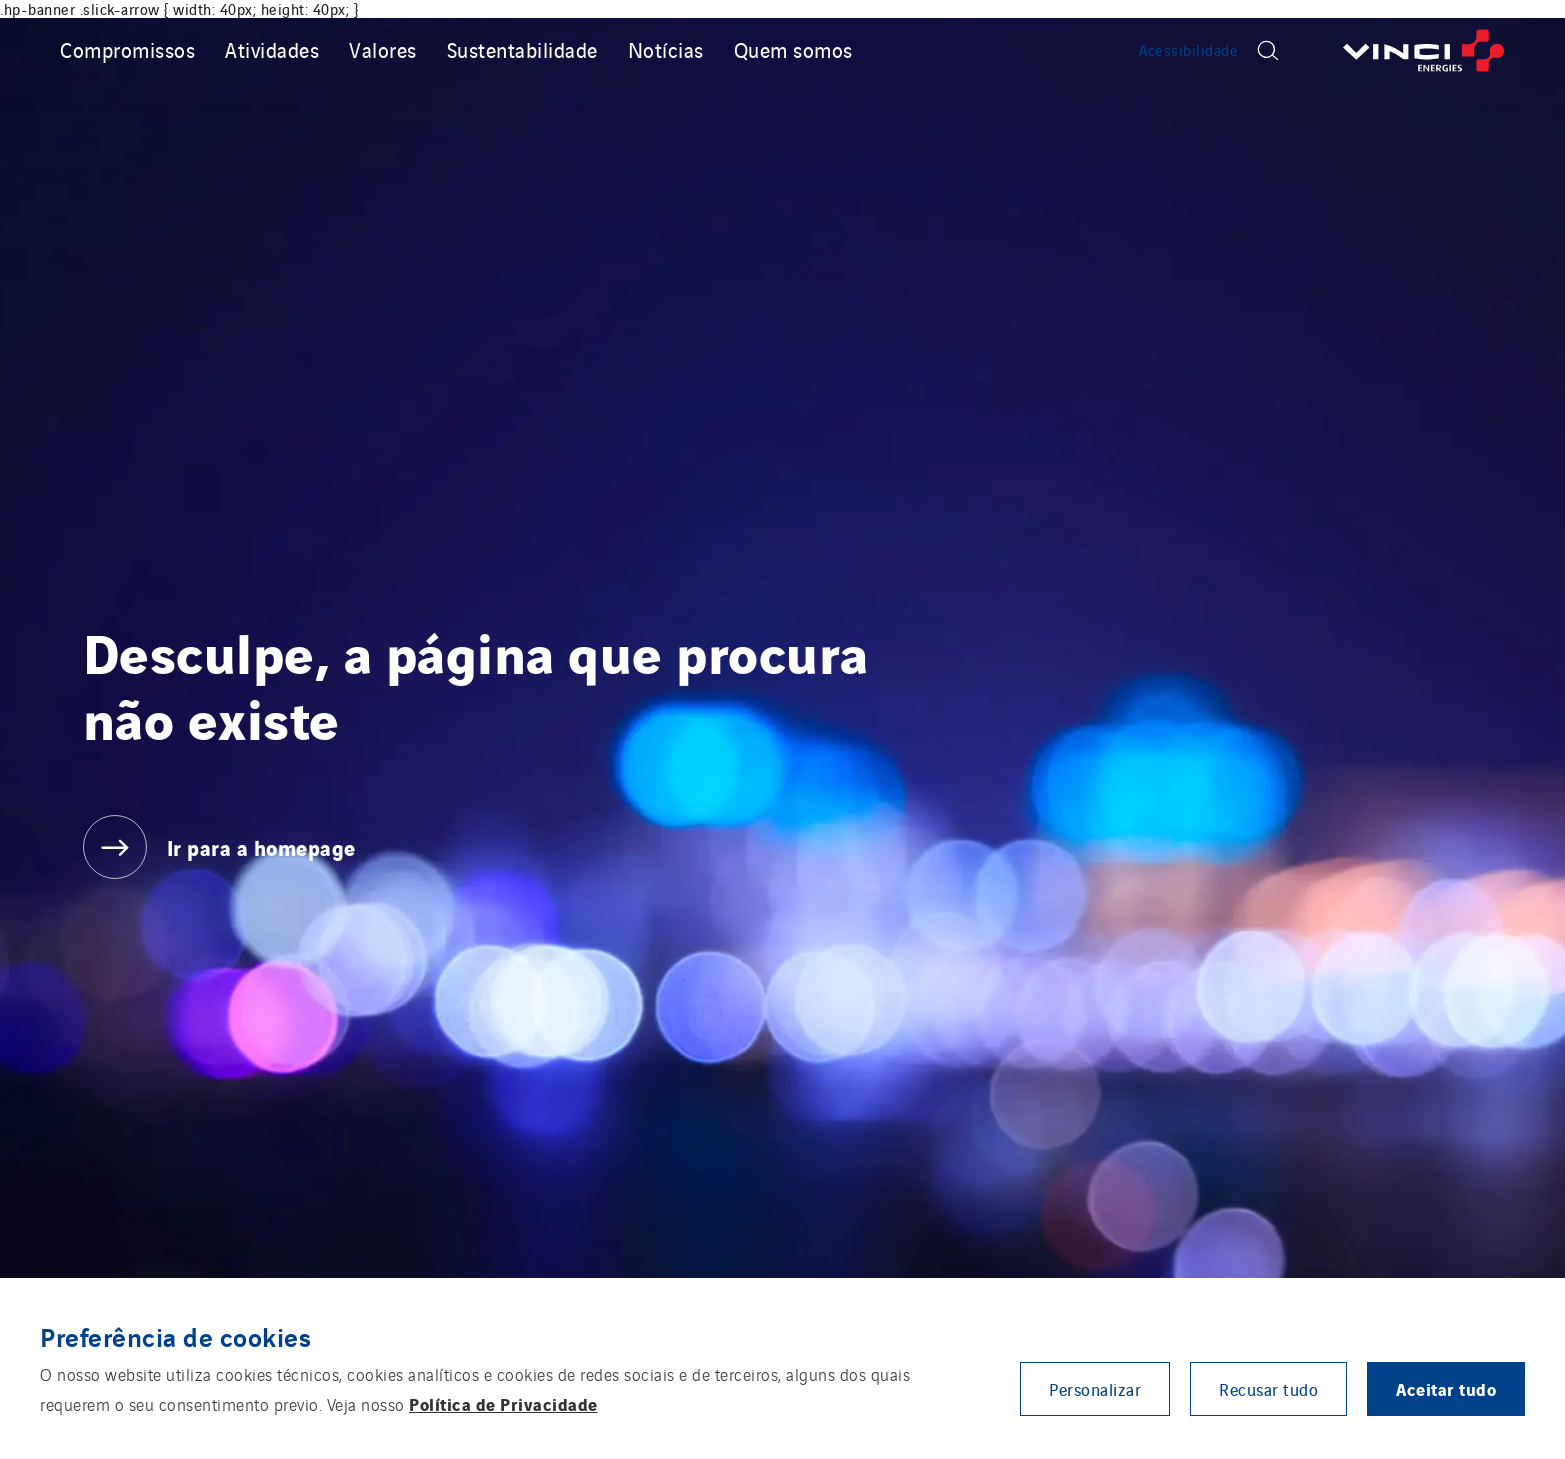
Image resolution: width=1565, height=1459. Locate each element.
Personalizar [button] (1095, 1389)
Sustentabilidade (522, 49)
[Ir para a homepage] (1424, 50)
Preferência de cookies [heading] (175, 1336)
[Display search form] (1268, 50)
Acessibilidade (1188, 50)
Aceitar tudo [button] (1446, 1388)
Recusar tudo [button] (1268, 1389)
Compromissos (127, 49)
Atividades (272, 49)
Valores (383, 49)
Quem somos (793, 49)
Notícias (666, 49)
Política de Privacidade (503, 1403)
